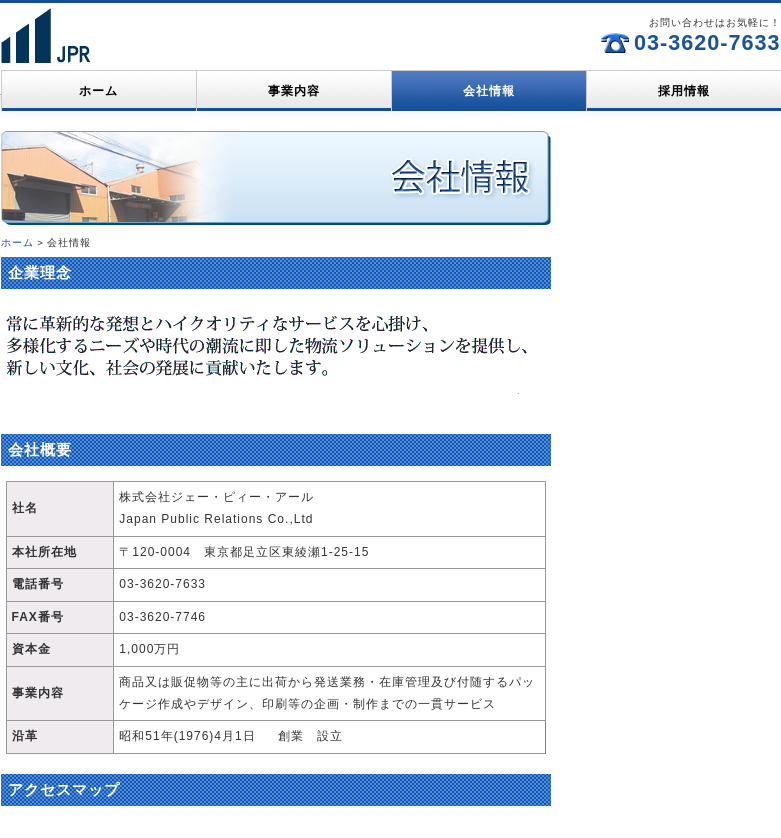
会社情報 (489, 91)
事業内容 (294, 91)
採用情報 (684, 91)
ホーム (98, 91)
